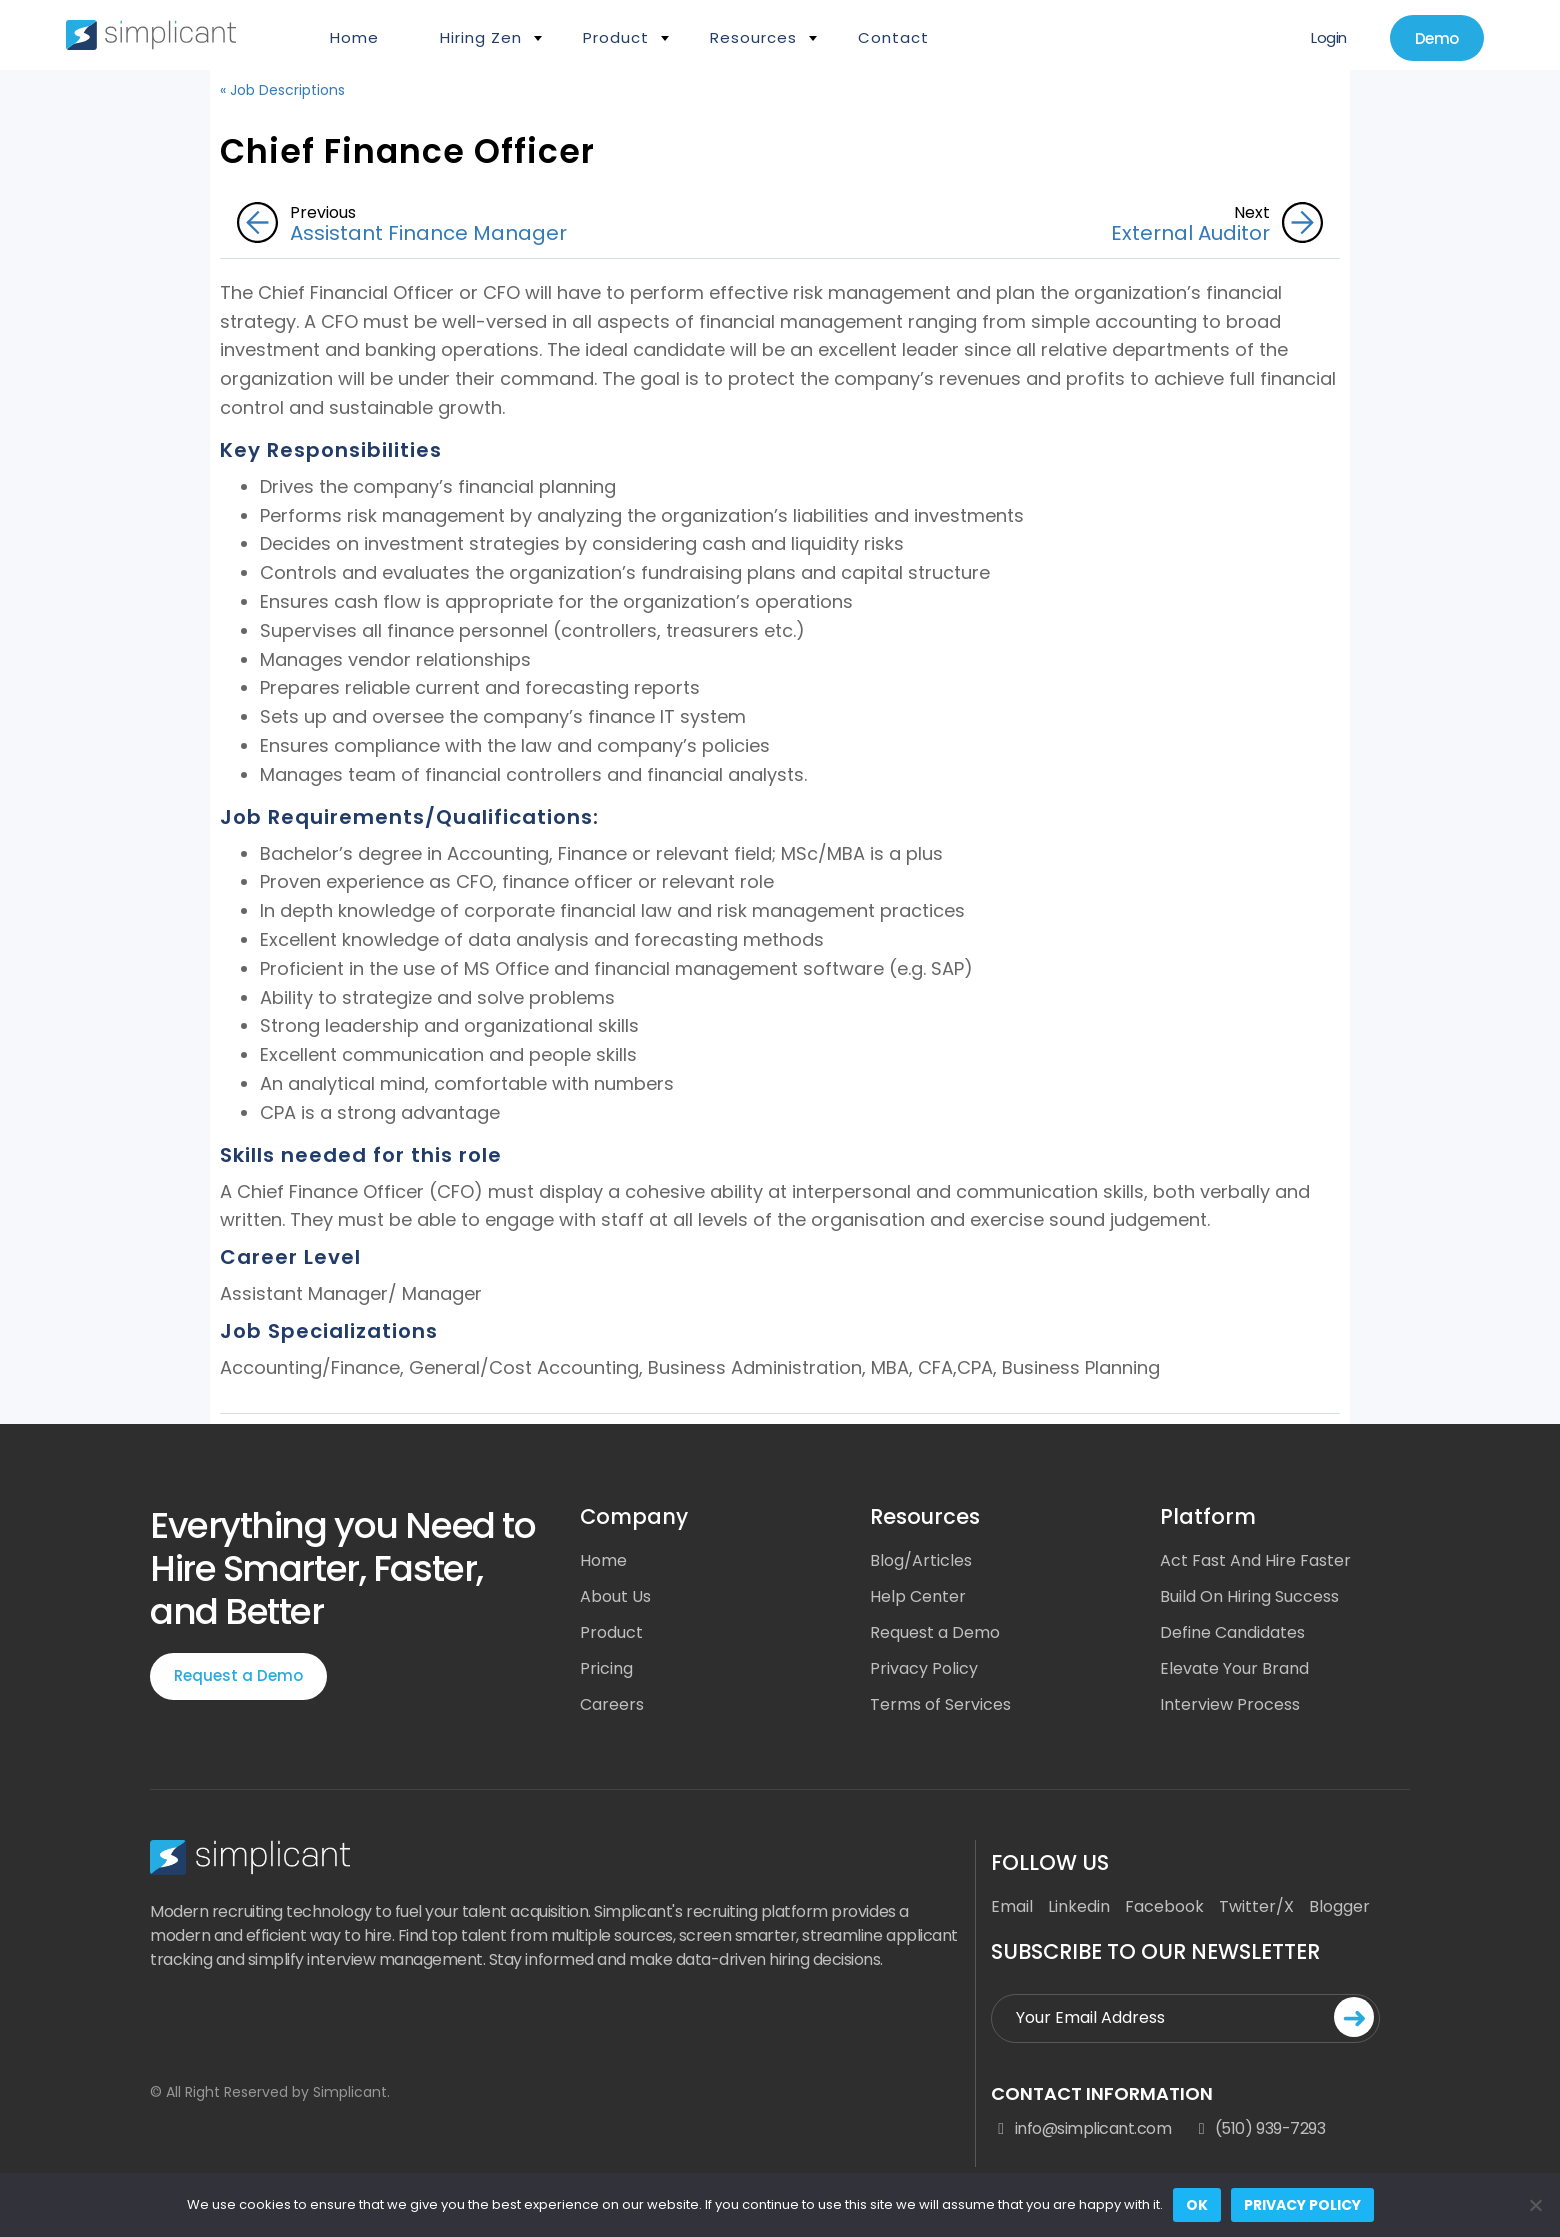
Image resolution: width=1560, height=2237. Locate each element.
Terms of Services (940, 1704)
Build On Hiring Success (1249, 1596)
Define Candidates (1232, 1632)
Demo (1437, 38)
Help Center (918, 1596)
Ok (1197, 2205)
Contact (893, 37)
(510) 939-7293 (1258, 2129)
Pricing (606, 1668)
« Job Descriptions (282, 90)
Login (1329, 37)
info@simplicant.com (1081, 2129)
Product (616, 37)
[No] (1535, 2205)
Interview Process (1230, 1704)
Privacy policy (1302, 2205)
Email (1012, 1906)
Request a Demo (238, 1675)
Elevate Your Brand (1234, 1668)
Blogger (1339, 1906)
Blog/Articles (921, 1560)
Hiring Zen (481, 37)
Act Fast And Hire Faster (1255, 1560)
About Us (615, 1596)
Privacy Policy (924, 1668)
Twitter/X (1256, 1906)
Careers (612, 1704)
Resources (753, 37)
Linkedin (1079, 1906)
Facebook (1164, 1906)
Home (354, 37)
